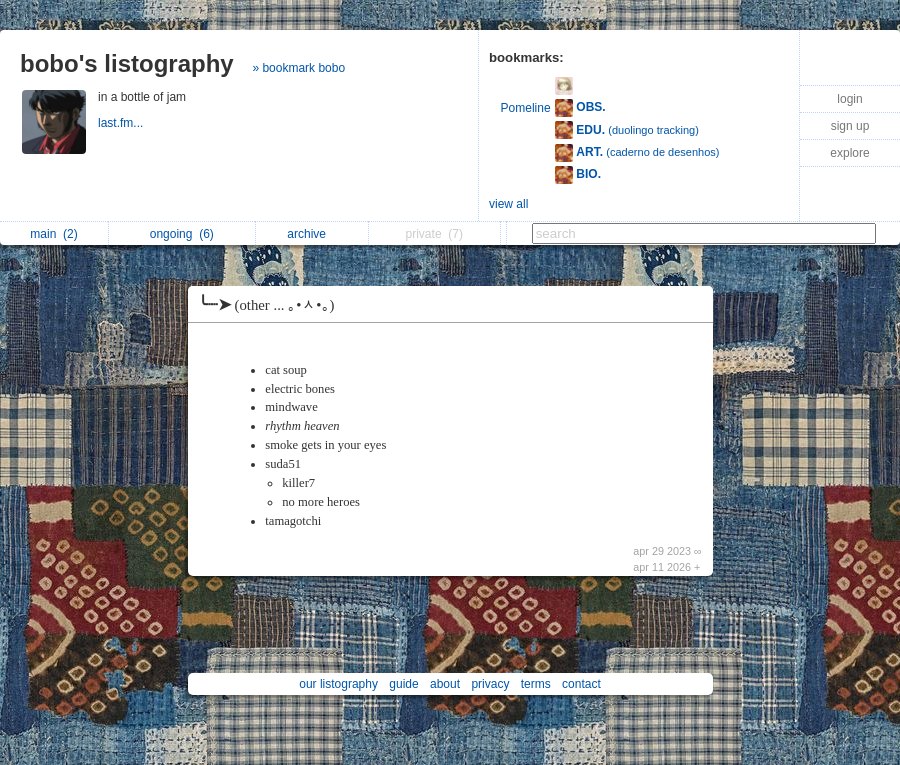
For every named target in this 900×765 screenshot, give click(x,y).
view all (508, 204)
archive (311, 234)
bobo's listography (127, 63)
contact (581, 684)
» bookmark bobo (298, 68)
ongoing (182, 234)
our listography (338, 684)
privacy (490, 684)
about (445, 684)
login (849, 99)
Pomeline (526, 108)
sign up (850, 126)
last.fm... (122, 123)
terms (536, 684)
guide (403, 684)
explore (849, 153)
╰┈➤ (271, 304)
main (53, 234)
